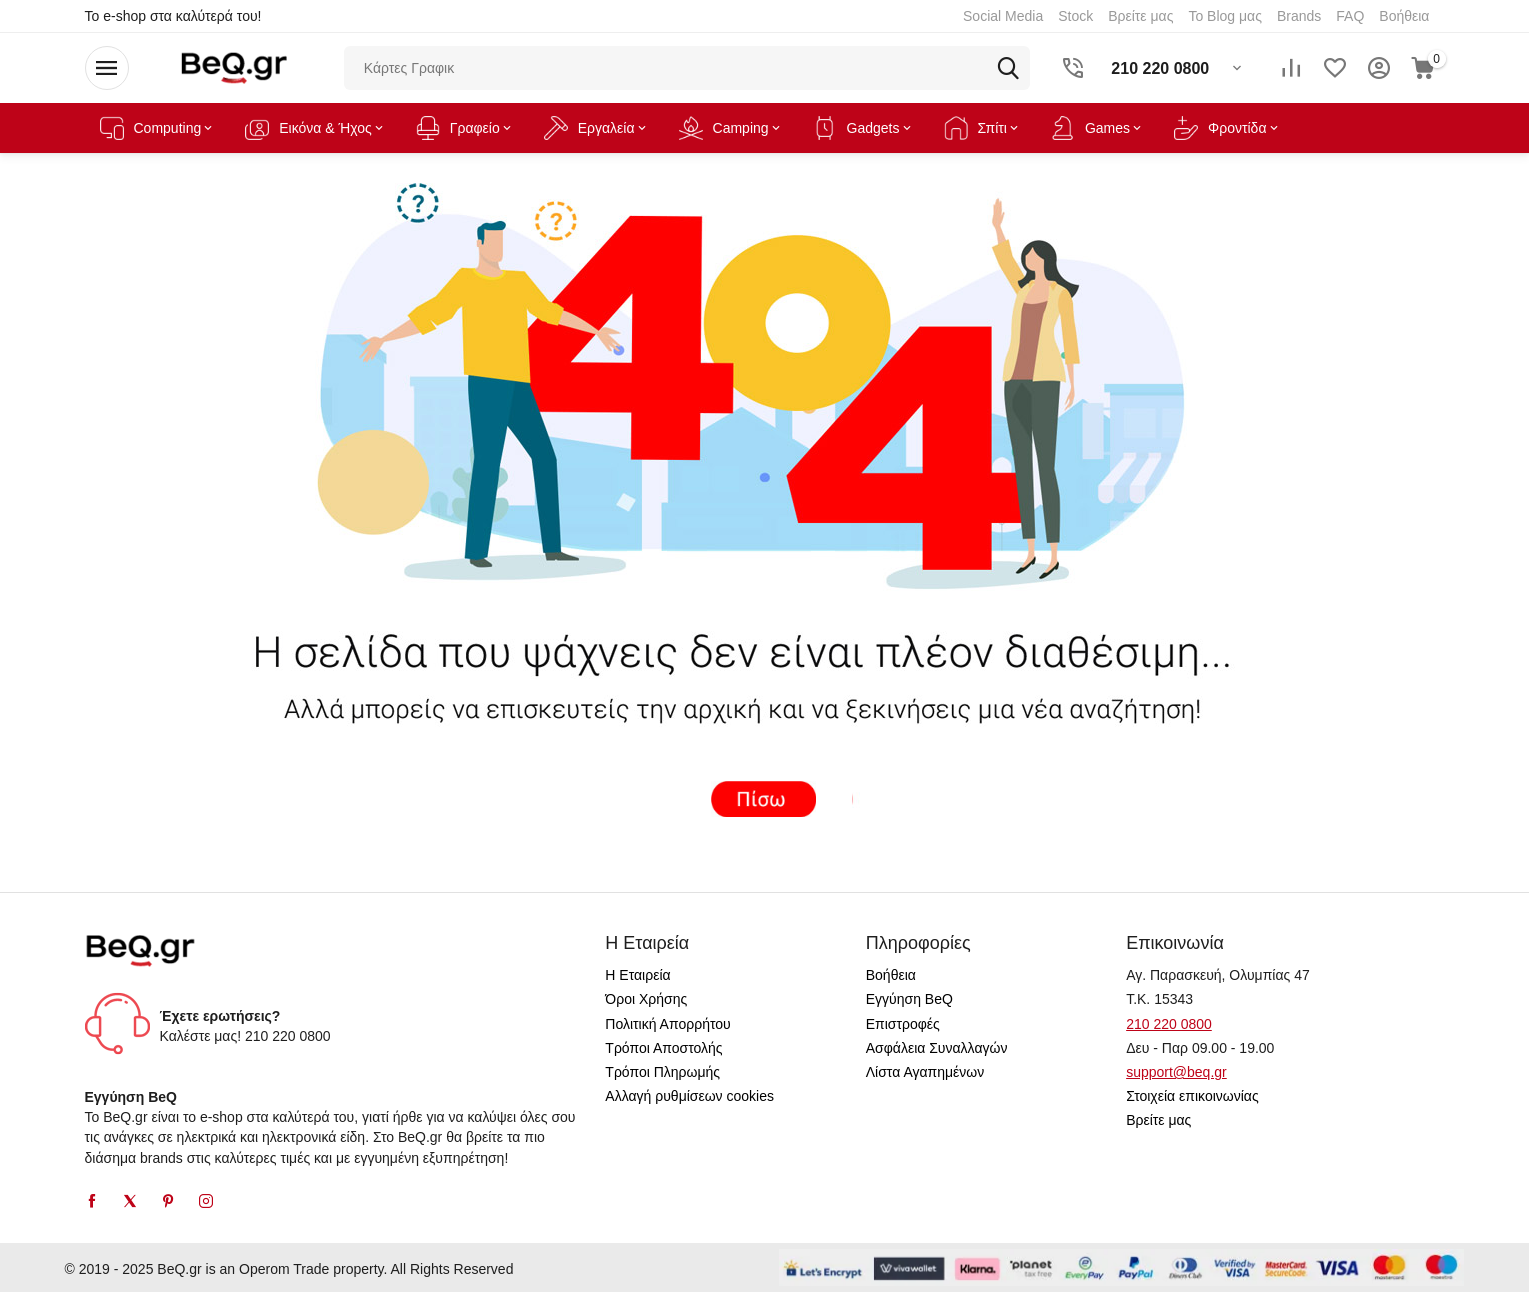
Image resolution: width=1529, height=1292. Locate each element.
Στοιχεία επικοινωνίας (1192, 1096)
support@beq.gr (1176, 1072)
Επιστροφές (903, 1024)
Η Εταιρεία (637, 975)
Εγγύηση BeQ (909, 999)
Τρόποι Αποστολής (663, 1048)
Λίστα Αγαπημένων (925, 1072)
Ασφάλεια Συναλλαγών (937, 1048)
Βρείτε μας (1158, 1120)
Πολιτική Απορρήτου (667, 1024)
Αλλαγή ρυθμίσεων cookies (689, 1096)
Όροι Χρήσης (646, 999)
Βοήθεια (891, 975)
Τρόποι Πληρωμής (662, 1072)
